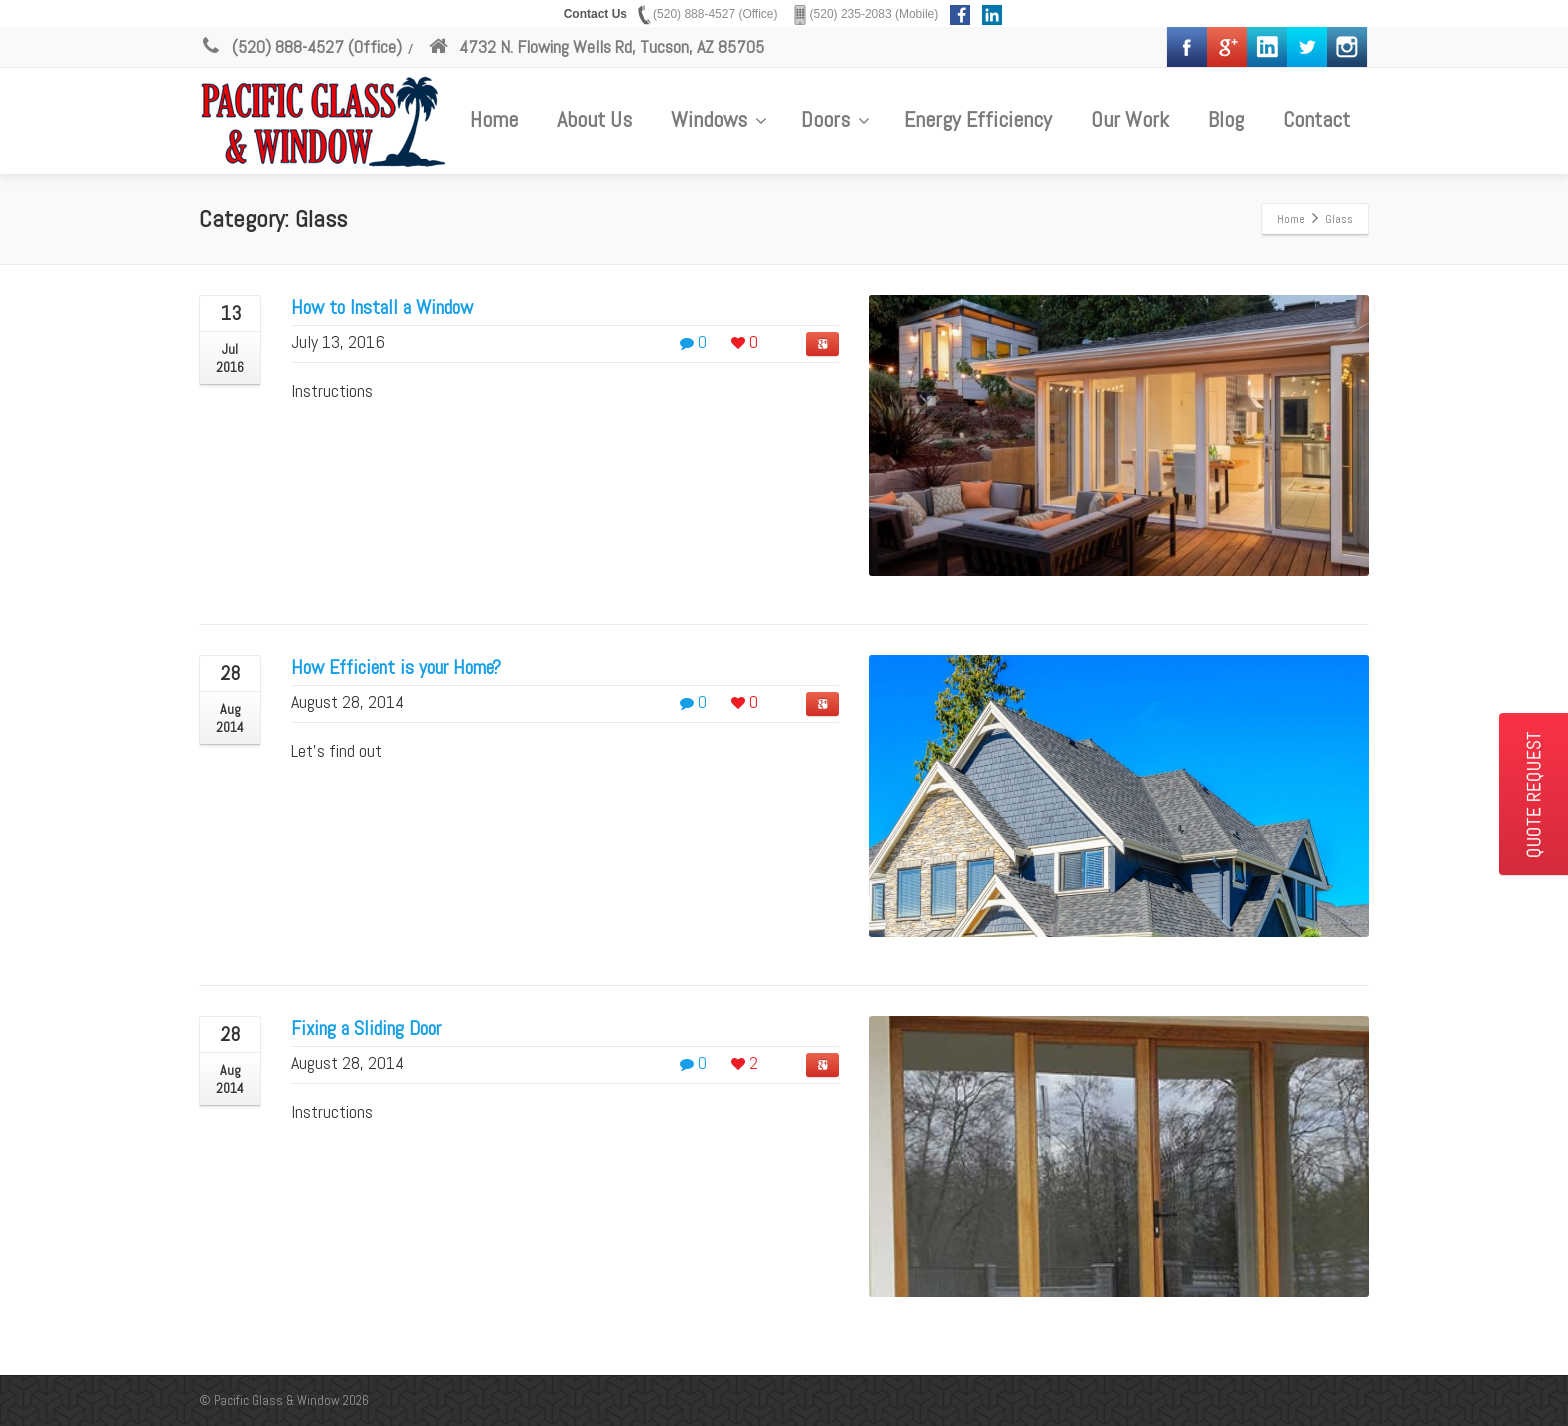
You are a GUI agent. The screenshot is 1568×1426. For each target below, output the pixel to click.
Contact (1316, 119)
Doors (835, 119)
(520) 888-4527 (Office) (300, 46)
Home (494, 119)
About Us (594, 119)
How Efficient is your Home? (396, 667)
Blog (1226, 119)
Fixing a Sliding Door (366, 1028)
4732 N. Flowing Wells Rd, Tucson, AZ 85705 (595, 46)
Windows (719, 119)
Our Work (1130, 119)
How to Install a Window (382, 307)
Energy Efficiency (978, 119)
